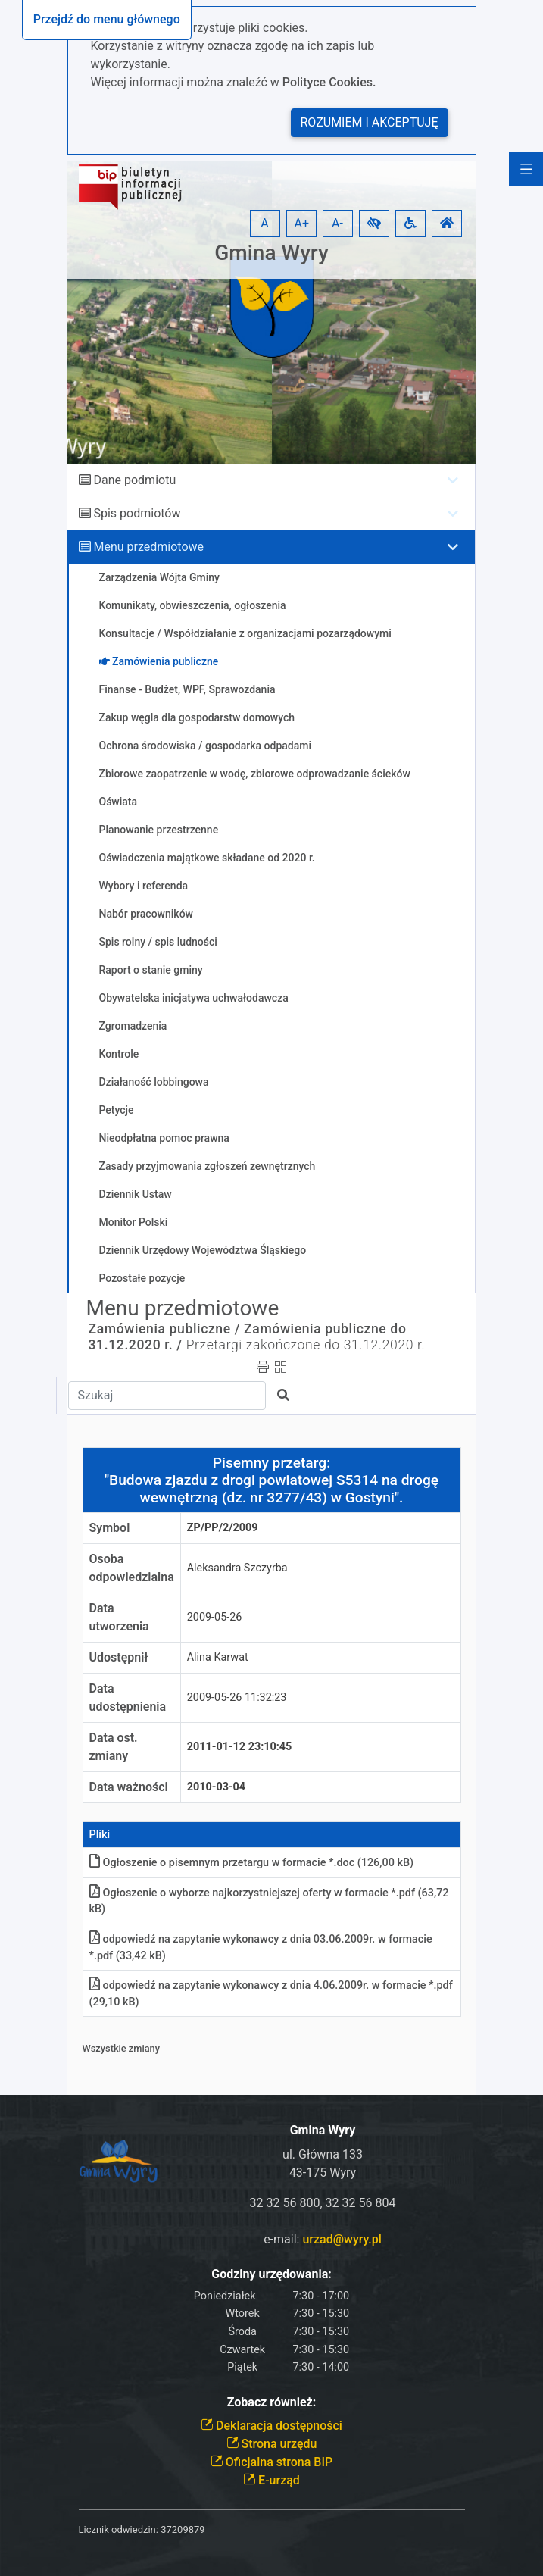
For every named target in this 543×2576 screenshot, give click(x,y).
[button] (374, 223)
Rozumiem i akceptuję (369, 122)
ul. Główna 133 (322, 2154)
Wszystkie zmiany (122, 2048)
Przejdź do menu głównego (106, 19)
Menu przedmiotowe (148, 546)
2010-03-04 (216, 1786)
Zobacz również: (272, 2402)
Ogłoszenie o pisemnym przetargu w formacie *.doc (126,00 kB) (251, 1862)
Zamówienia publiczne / (165, 1328)
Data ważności (128, 1787)
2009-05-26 (214, 1617)
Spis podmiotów (136, 513)
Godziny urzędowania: (271, 2274)
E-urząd (271, 2480)
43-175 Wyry (322, 2172)
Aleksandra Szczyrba (237, 1568)
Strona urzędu (271, 2444)
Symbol (109, 1528)
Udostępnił (118, 1657)
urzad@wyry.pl (341, 2239)
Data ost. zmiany (113, 1746)
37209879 (182, 2529)
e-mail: (323, 2239)
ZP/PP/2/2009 (222, 1527)
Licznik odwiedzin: (118, 2529)
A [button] (264, 223)
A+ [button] (302, 223)
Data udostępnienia (128, 1697)
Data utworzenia (119, 1617)
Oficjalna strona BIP (271, 2462)
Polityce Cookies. (329, 82)
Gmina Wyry (271, 252)
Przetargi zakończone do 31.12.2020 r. (306, 1344)
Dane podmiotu (134, 480)
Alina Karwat (217, 1657)
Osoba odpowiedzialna (131, 1568)
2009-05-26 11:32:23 (237, 1697)
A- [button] (337, 223)
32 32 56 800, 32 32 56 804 (323, 2203)
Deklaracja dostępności (271, 2425)
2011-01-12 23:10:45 (239, 1746)
